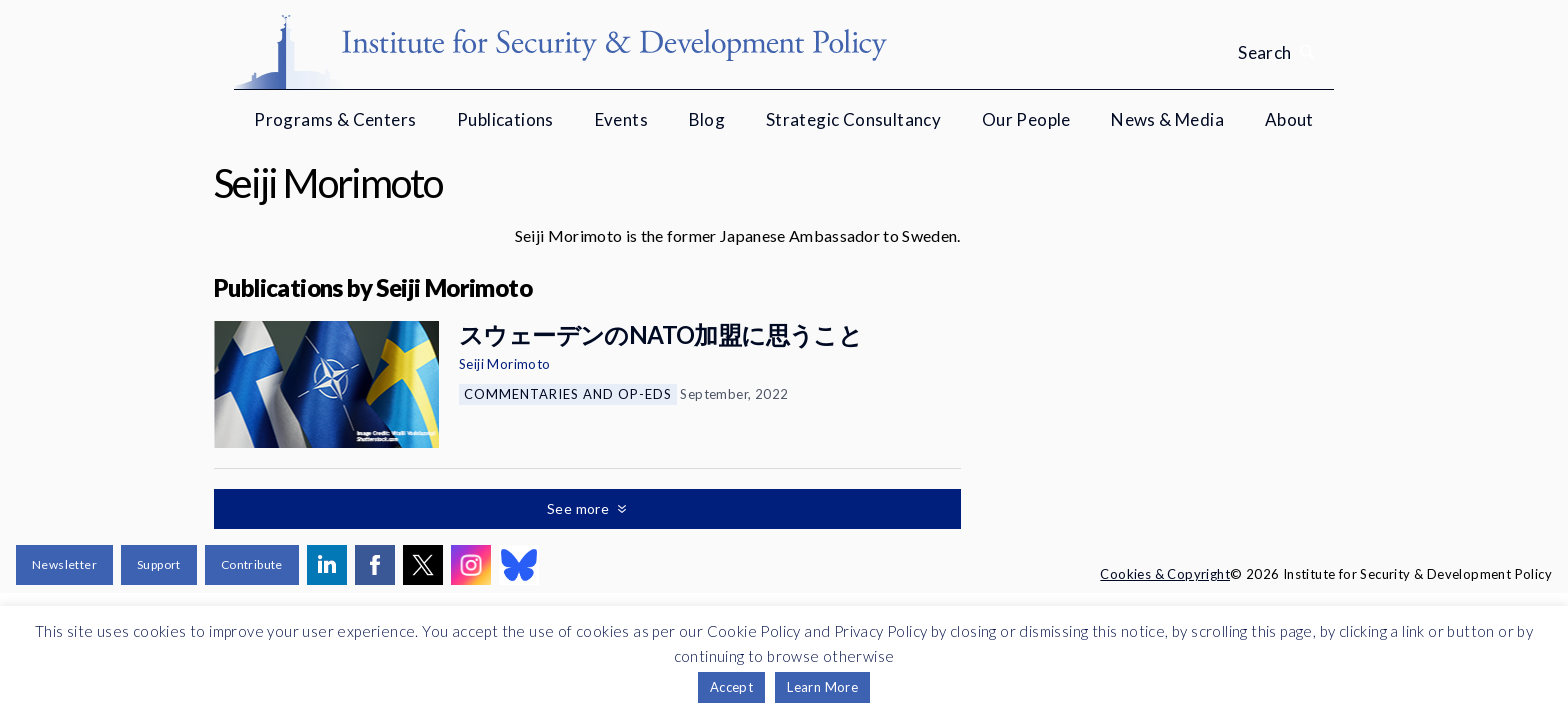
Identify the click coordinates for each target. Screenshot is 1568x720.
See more (580, 508)
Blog (707, 119)
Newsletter (64, 564)
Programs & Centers (335, 119)
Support (159, 564)
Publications (505, 119)
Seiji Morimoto (505, 364)
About (1289, 119)
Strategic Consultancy (853, 119)
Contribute (252, 564)
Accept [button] (731, 687)
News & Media (1167, 119)
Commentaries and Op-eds (568, 394)
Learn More (822, 687)
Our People (1026, 119)
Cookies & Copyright (1165, 574)
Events (621, 119)
